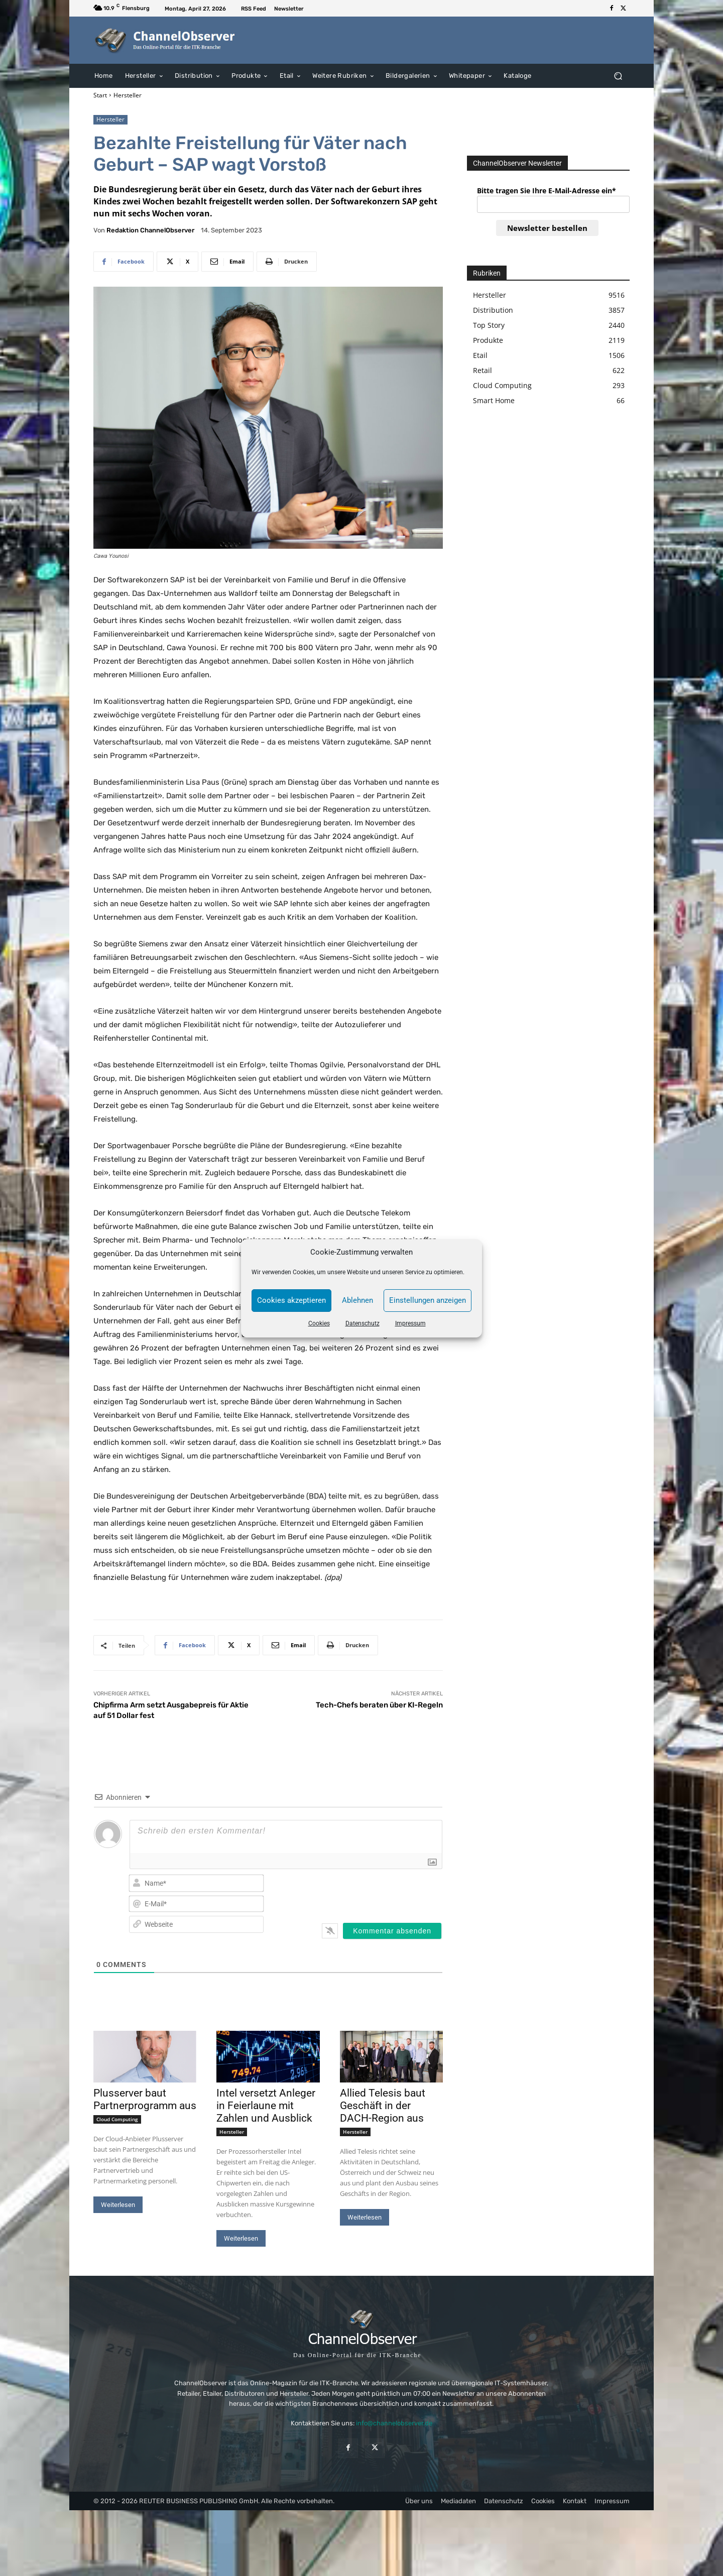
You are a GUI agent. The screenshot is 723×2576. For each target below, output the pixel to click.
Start (100, 95)
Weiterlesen (118, 2205)
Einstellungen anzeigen (427, 1300)
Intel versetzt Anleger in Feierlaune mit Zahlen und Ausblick (265, 2105)
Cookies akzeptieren (291, 1300)
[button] (618, 75)
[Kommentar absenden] (392, 1931)
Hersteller (127, 95)
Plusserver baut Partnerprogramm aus (144, 2099)
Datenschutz (362, 1323)
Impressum (410, 1323)
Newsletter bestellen (547, 228)
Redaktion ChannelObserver (150, 230)
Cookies (319, 1323)
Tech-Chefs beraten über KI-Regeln (379, 1704)
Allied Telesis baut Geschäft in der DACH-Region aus (382, 2105)
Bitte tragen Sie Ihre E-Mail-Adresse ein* (546, 190)
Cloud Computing (117, 2119)
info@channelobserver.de (394, 2423)
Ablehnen (357, 1300)
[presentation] (377, 1892)
